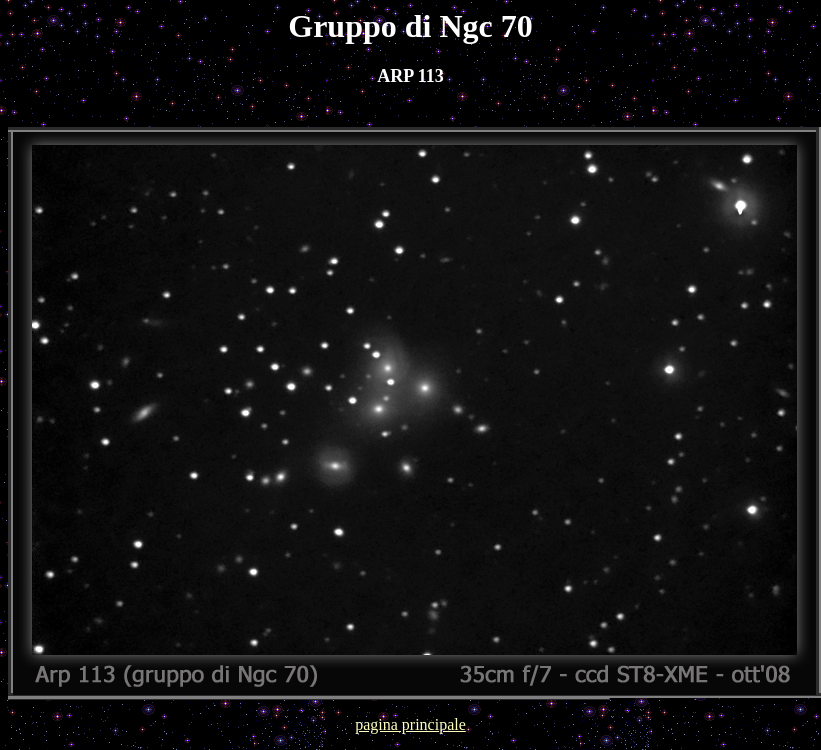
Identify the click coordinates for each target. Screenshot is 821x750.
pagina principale (410, 724)
